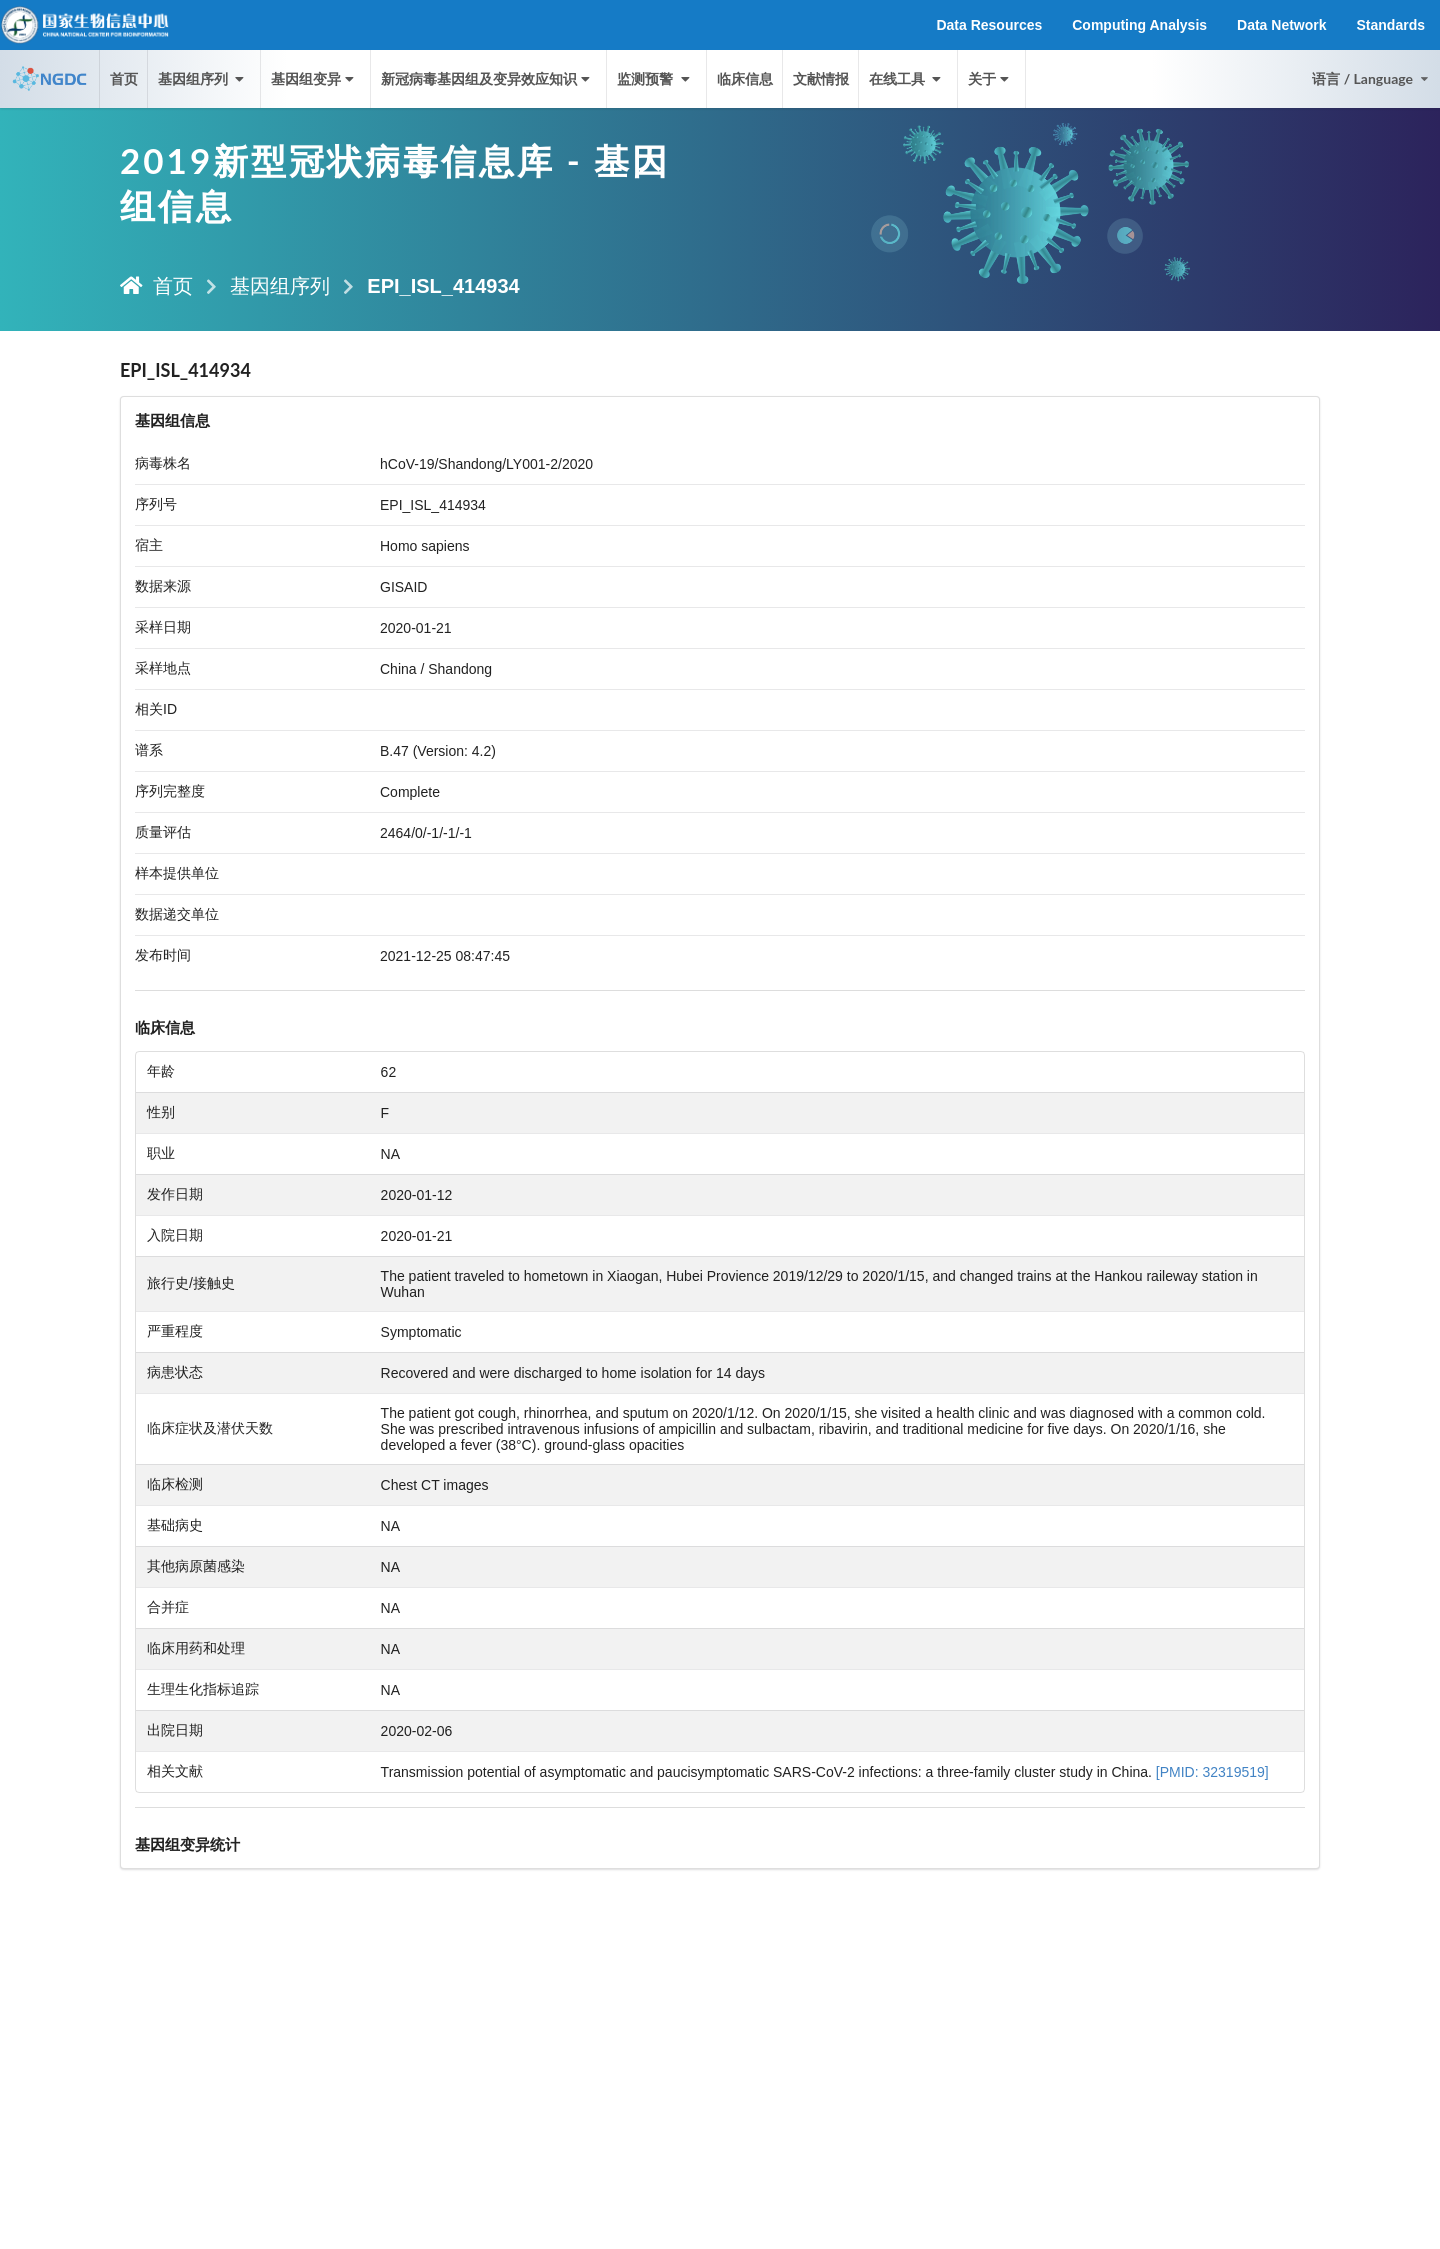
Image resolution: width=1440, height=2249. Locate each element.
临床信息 (745, 78)
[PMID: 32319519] (1212, 1772)
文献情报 (821, 78)
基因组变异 (314, 78)
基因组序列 (280, 286)
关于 (990, 78)
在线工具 (907, 78)
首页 (124, 78)
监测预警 (655, 78)
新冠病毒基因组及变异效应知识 (487, 78)
